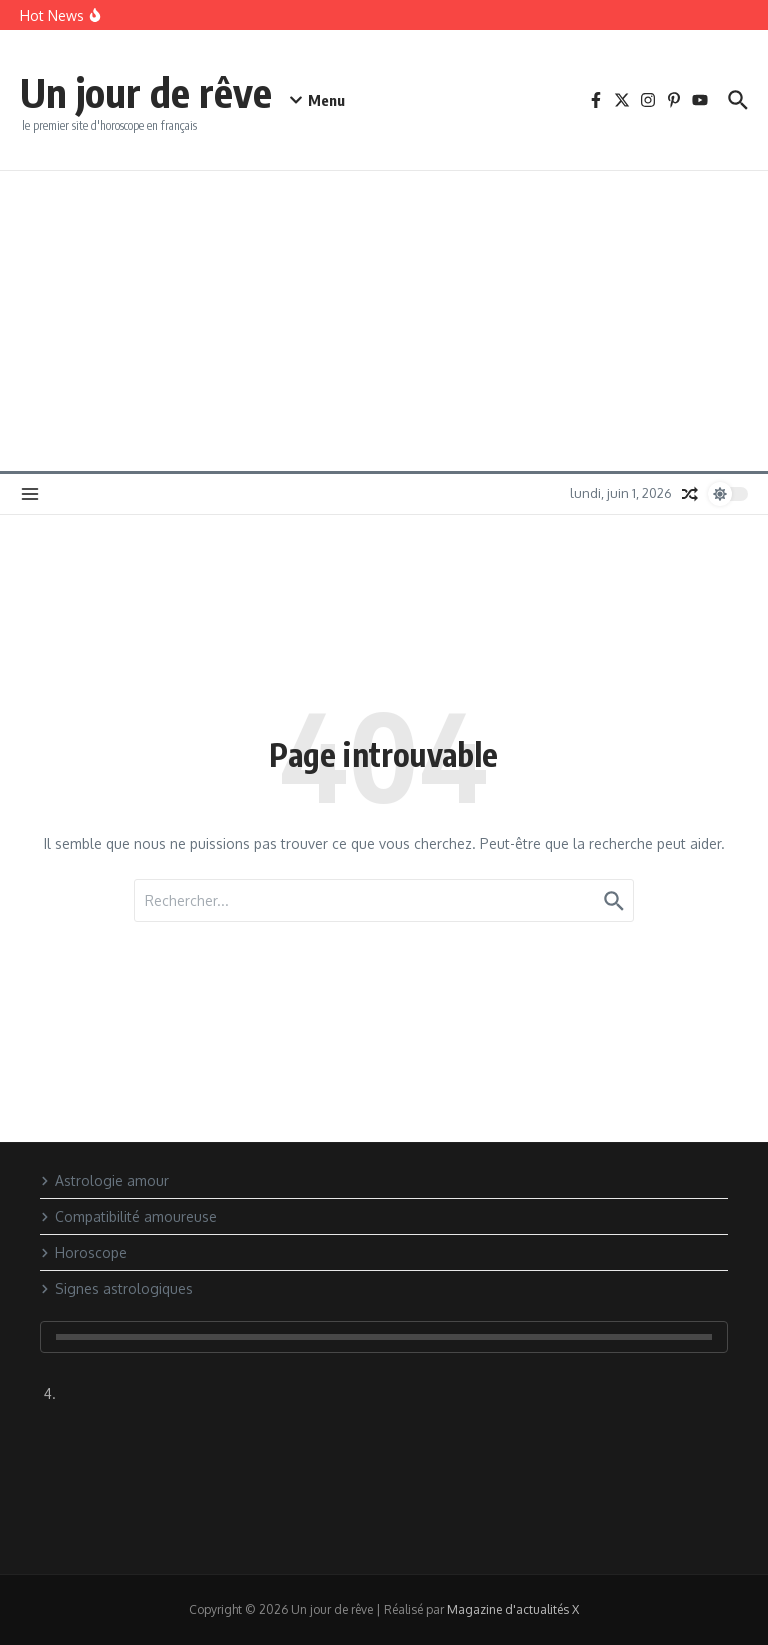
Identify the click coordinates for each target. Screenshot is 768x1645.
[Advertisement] (384, 321)
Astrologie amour (104, 1180)
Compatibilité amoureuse (128, 1216)
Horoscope (83, 1252)
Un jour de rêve (146, 92)
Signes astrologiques (116, 1288)
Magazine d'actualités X (513, 1609)
